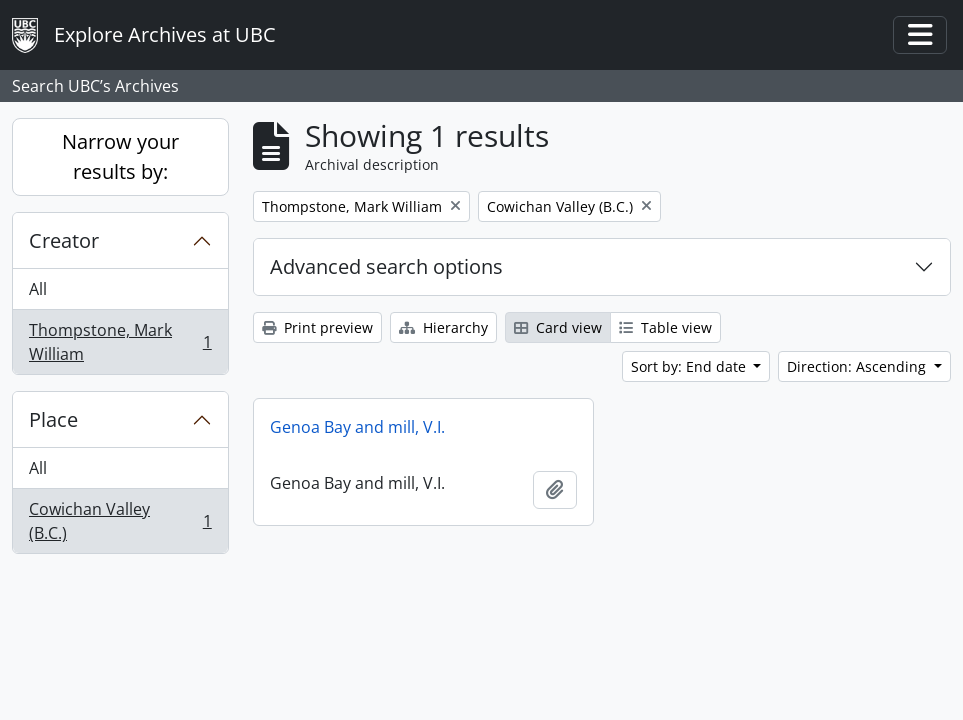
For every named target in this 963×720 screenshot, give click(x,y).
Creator (64, 240)
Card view (558, 327)
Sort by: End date (690, 366)
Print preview (317, 327)
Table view (665, 327)
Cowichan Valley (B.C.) (120, 521)
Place (53, 419)
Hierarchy (443, 327)
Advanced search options (386, 266)
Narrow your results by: (120, 156)
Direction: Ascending (858, 366)
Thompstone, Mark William (120, 342)
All (38, 289)
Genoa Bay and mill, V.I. (357, 427)
